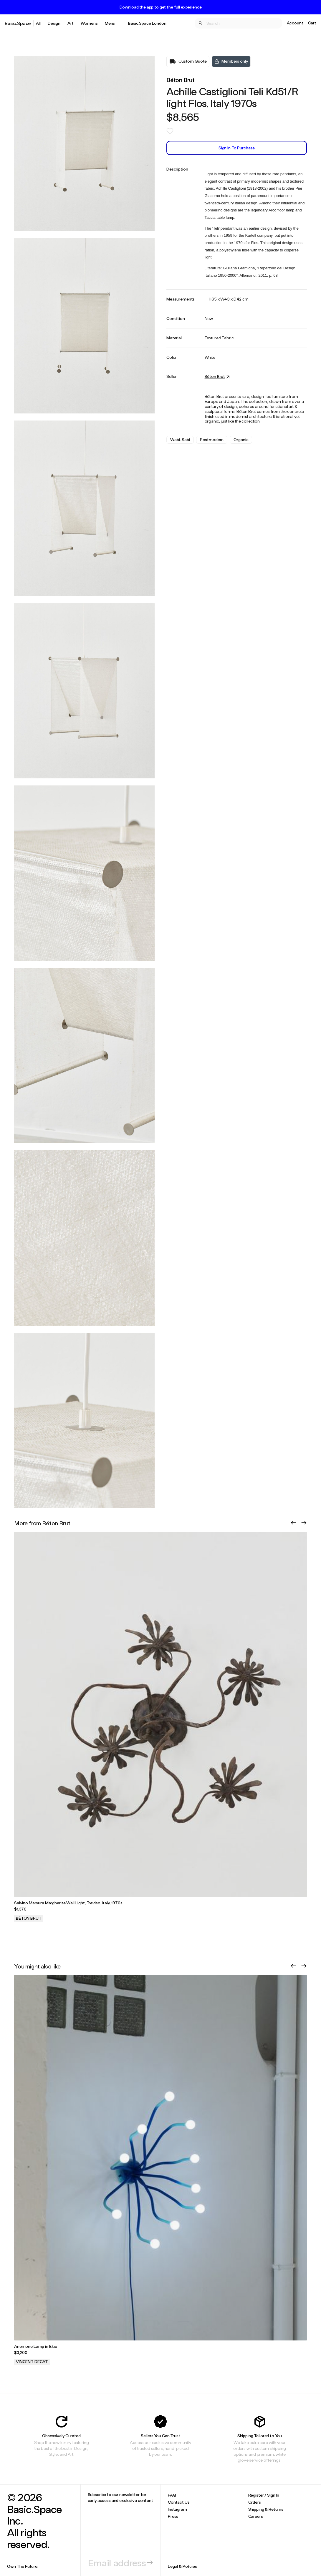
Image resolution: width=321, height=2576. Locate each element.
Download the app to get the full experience (161, 7)
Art (70, 23)
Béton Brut (180, 79)
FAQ (172, 2494)
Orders (254, 2502)
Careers (255, 2516)
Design (54, 23)
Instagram (177, 2509)
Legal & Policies (182, 2566)
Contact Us (179, 2502)
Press (173, 2516)
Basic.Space (18, 23)
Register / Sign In (263, 2494)
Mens (110, 23)
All (38, 23)
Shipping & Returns (265, 2509)
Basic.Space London (147, 23)
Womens (89, 23)
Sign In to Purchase (237, 147)
